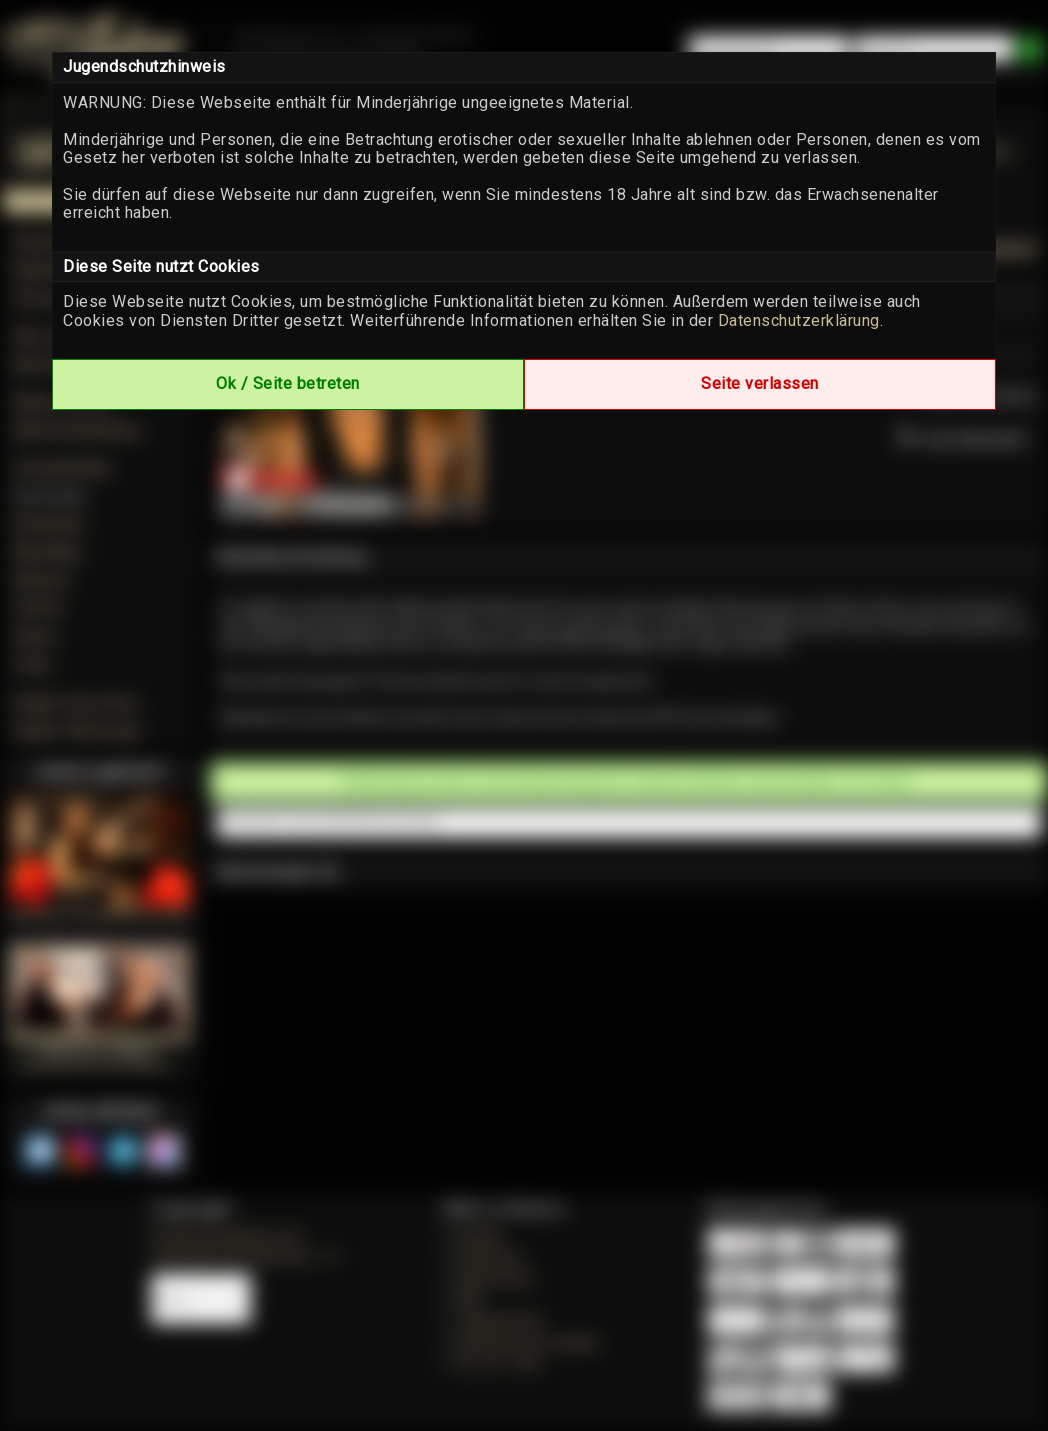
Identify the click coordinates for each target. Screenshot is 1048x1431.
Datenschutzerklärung (799, 320)
